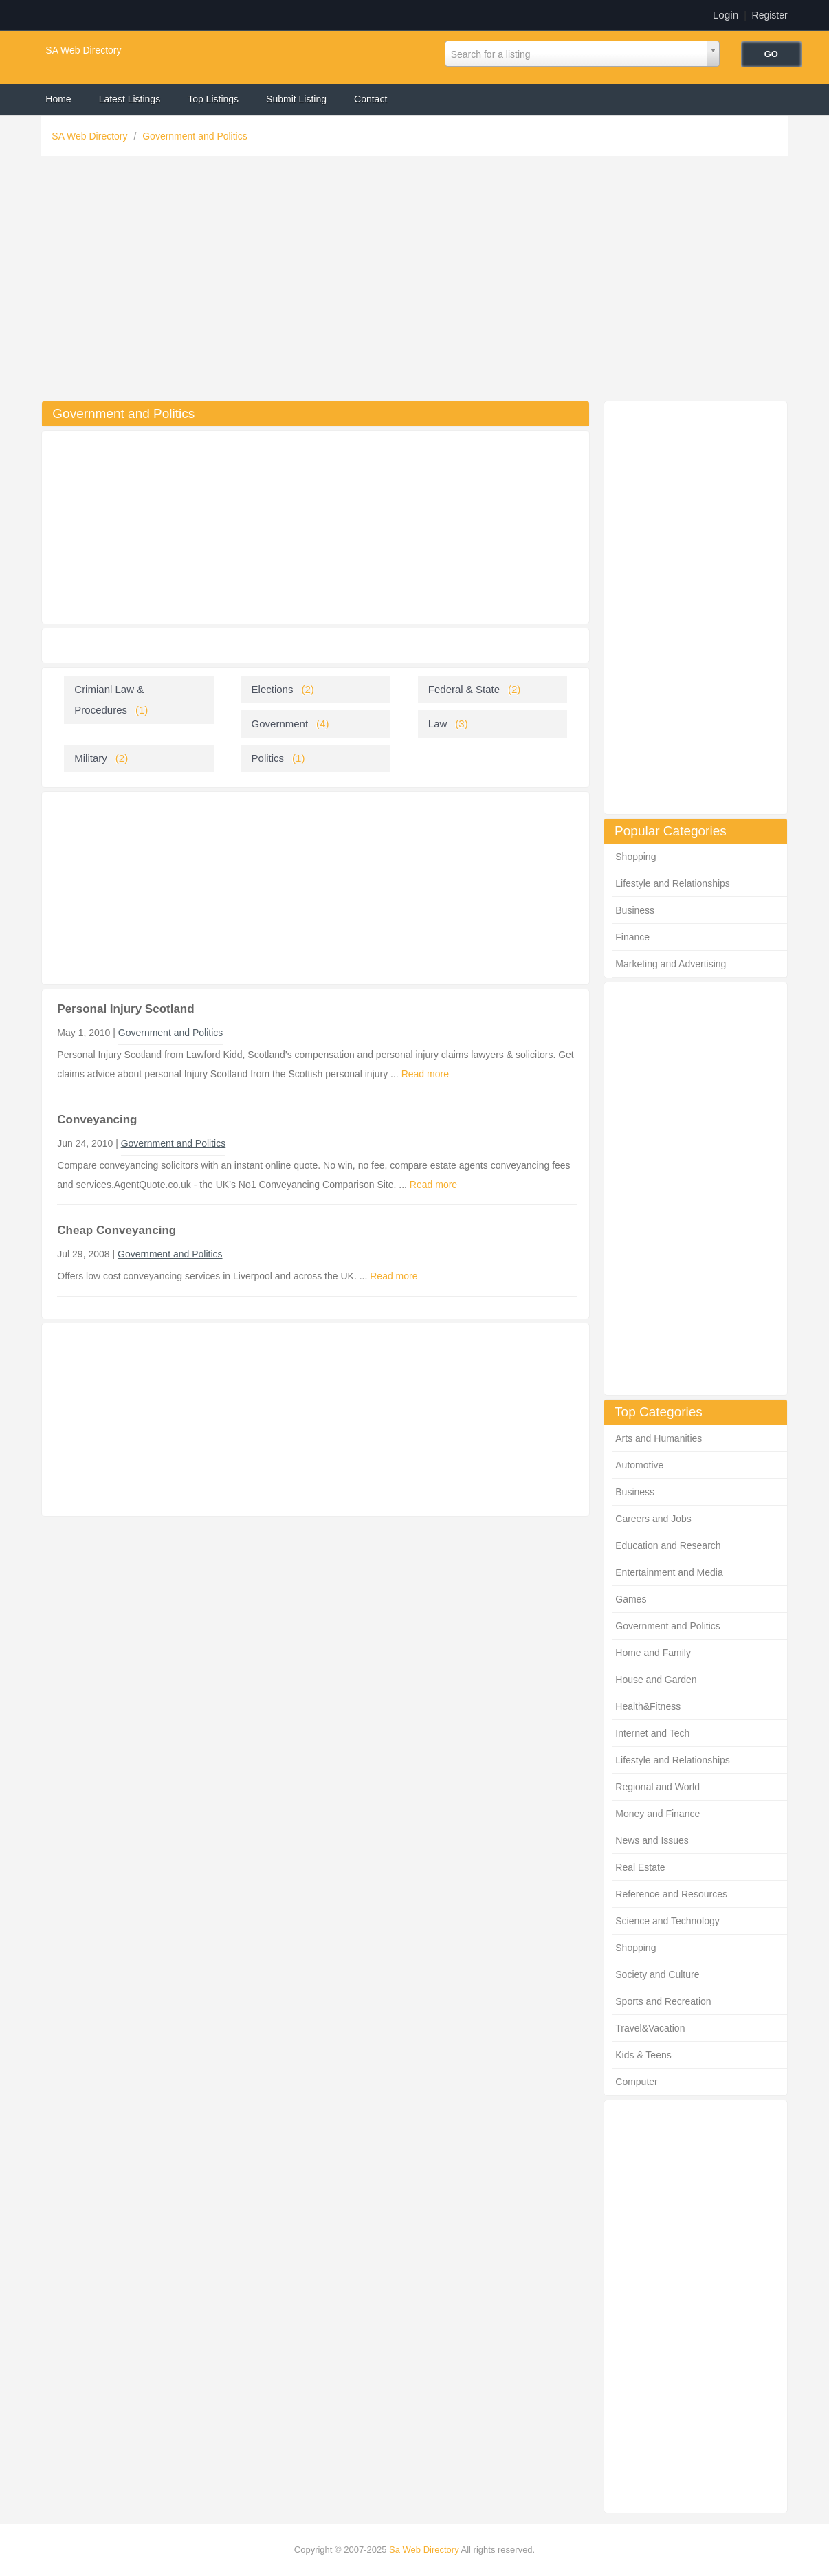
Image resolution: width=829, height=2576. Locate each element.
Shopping (635, 856)
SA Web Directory (83, 50)
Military (90, 758)
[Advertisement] (415, 282)
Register (770, 15)
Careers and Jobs (653, 1518)
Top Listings (213, 98)
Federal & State (464, 689)
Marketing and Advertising (670, 963)
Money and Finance (657, 1813)
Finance (632, 937)
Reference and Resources (671, 1894)
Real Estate (640, 1867)
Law (437, 723)
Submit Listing (296, 98)
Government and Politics (194, 136)
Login (726, 15)
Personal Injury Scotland (125, 1008)
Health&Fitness (648, 1706)
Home (58, 98)
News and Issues (652, 1840)
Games (630, 1599)
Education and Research (667, 1545)
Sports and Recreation (663, 2001)
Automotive (639, 1465)
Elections (273, 689)
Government (280, 723)
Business (634, 910)
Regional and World (657, 1786)
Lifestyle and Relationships (672, 883)
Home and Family (653, 1652)
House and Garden (655, 1679)
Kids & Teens (643, 2054)
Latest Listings (130, 98)
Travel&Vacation (650, 2028)
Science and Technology (667, 1920)
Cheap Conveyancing (116, 1230)
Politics (268, 758)
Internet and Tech (652, 1733)
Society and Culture (657, 1974)
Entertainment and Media (668, 1572)
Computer (636, 2081)
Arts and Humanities (658, 1438)
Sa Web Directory (424, 2549)
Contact (370, 98)
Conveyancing (97, 1119)
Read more (425, 1073)
